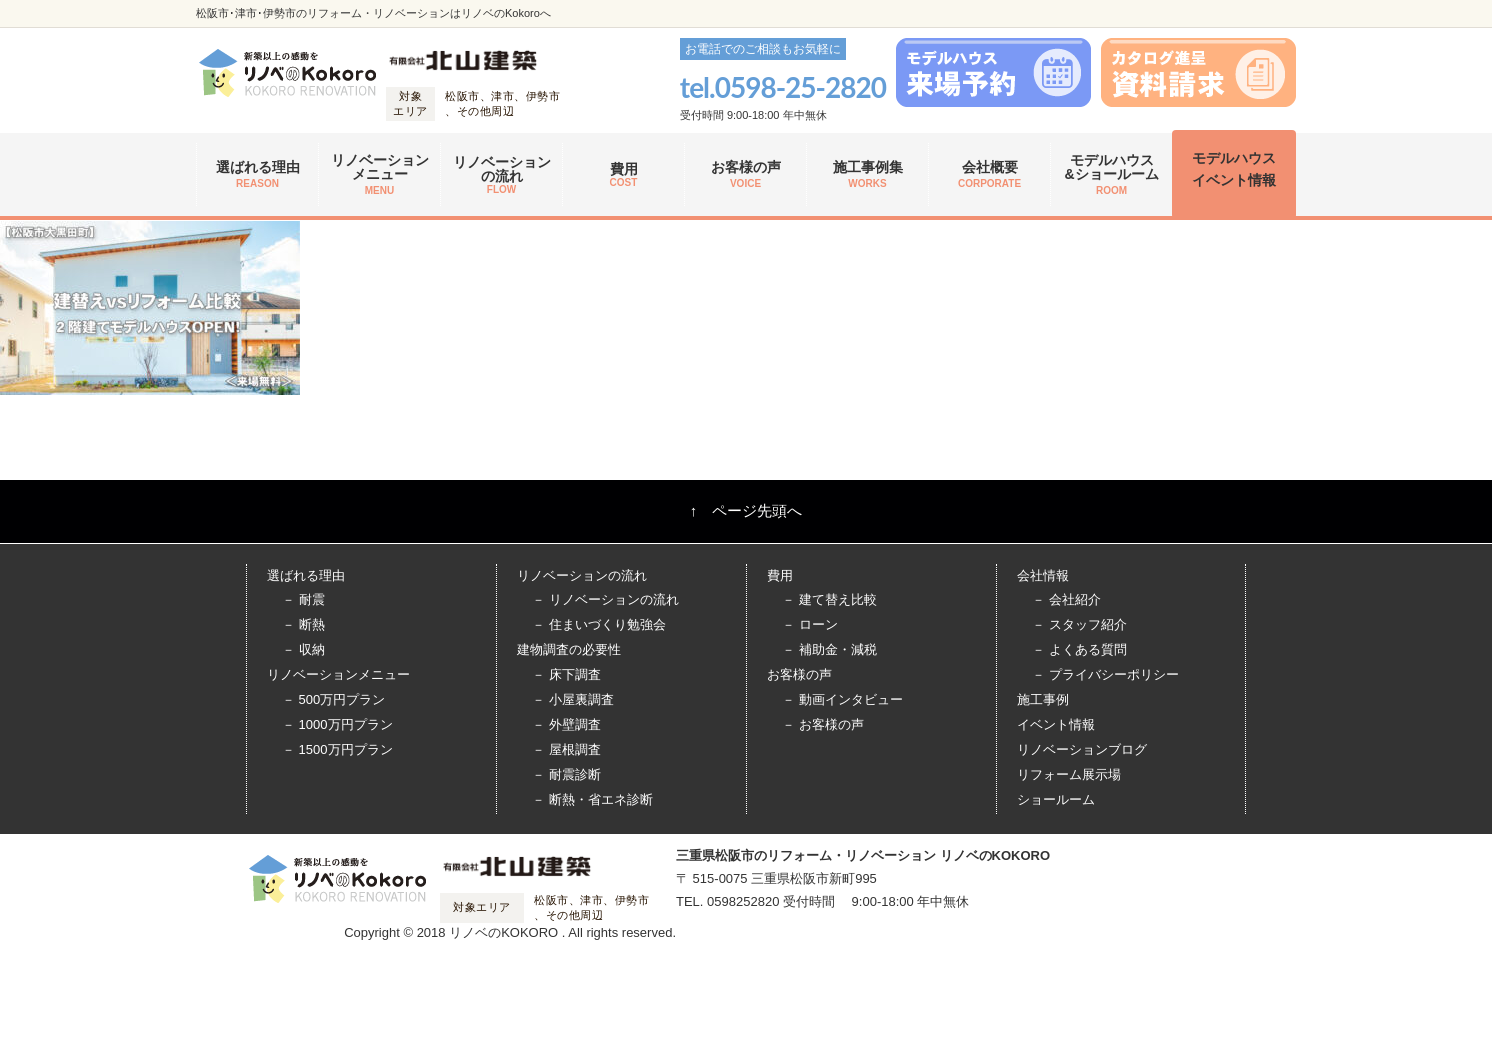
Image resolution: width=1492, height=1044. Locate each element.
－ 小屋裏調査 (573, 699)
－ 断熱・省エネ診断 (592, 799)
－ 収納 (303, 649)
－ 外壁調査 (566, 724)
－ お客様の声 (823, 724)
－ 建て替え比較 (829, 599)
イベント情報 (1056, 724)
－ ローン (810, 624)
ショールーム (1056, 799)
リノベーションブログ (1082, 749)
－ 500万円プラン (333, 699)
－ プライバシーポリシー (1105, 674)
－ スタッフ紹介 (1079, 624)
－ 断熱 (303, 624)
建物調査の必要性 (569, 649)
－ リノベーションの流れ (605, 599)
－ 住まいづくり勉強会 (599, 624)
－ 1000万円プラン (337, 724)
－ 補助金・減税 (829, 649)
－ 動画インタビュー (842, 699)
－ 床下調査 (566, 674)
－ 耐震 (303, 599)
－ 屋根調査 (566, 749)
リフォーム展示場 (1069, 774)
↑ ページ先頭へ (746, 510)
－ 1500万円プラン (337, 749)
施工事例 (1043, 699)
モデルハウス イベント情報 (1234, 169)
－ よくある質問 (1079, 649)
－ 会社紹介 (1066, 599)
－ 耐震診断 (566, 774)
